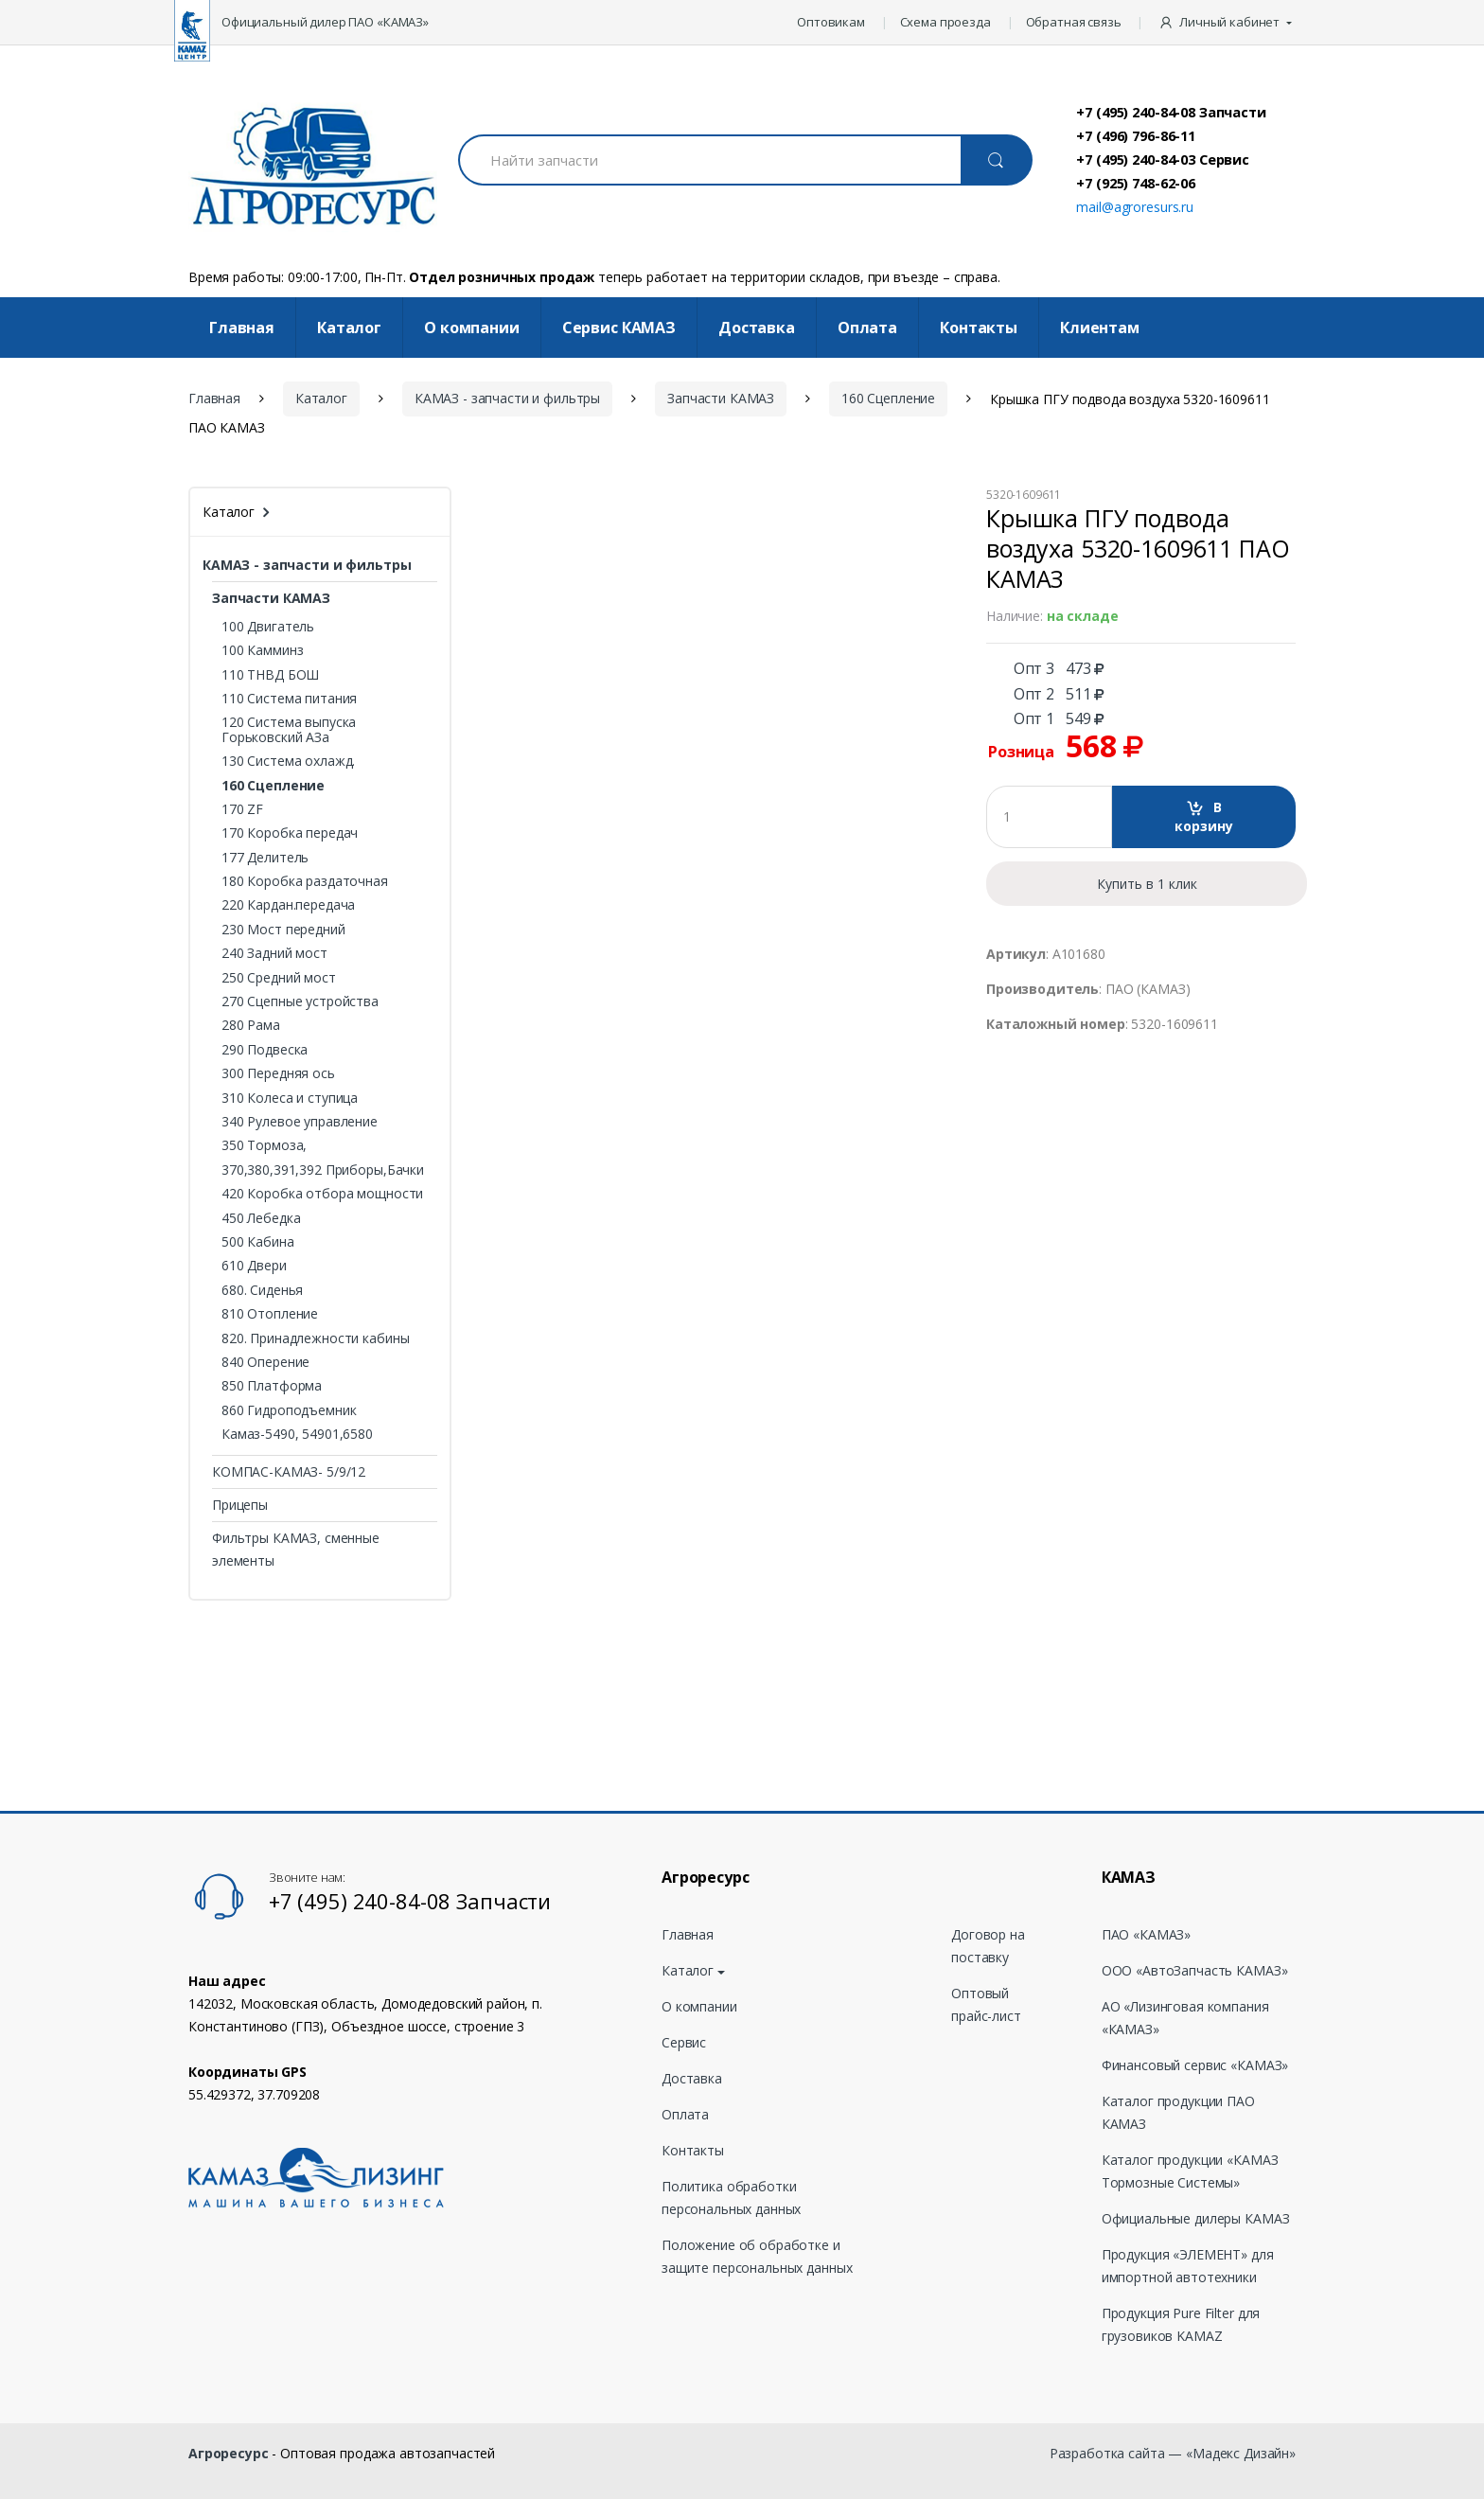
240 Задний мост (274, 953)
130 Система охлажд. (288, 761)
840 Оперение (265, 1362)
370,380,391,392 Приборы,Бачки (322, 1170)
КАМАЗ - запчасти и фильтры (507, 398)
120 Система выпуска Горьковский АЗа (288, 729)
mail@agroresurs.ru (1134, 207)
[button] (1227, 22)
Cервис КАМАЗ (619, 327)
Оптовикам (831, 21)
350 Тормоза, (264, 1145)
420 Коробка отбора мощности (322, 1193)
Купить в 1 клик (1147, 884)
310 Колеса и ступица (289, 1098)
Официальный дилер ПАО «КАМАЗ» (325, 21)
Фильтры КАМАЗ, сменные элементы (296, 1549)
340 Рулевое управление (299, 1121)
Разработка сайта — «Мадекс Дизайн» (1173, 2453)
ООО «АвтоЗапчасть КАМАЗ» (1195, 1970)
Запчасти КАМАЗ (720, 398)
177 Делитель (265, 857)
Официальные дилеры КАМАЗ (1196, 2218)
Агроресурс (228, 2453)
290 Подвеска (264, 1049)
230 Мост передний (283, 929)
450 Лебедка (260, 1218)
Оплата (867, 327)
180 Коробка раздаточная (304, 881)
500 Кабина (257, 1241)
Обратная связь (1074, 21)
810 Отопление (269, 1313)
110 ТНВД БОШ (270, 674)
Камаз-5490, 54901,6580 (297, 1434)
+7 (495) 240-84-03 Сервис (1162, 159)
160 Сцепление (888, 398)
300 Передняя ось (278, 1073)
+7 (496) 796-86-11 (1135, 135)
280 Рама (250, 1025)
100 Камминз (262, 650)
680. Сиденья (262, 1290)
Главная (241, 327)
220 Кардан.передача (288, 904)
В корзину (1204, 816)
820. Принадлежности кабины (315, 1338)
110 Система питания (289, 698)
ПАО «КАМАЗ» (1146, 1934)
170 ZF (242, 809)
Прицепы (240, 1505)
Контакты (978, 327)
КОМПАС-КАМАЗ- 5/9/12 (288, 1471)
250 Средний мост (278, 977)
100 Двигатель (267, 626)
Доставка (756, 327)
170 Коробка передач (289, 833)
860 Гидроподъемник (288, 1410)
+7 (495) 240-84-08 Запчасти (1170, 111)
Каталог (349, 327)
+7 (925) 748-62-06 (1135, 182)
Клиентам (1100, 327)
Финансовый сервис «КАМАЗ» (1195, 2065)
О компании (472, 327)
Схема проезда (945, 21)
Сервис (684, 2042)
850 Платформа (271, 1385)
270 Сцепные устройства (300, 1001)
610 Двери (254, 1265)
